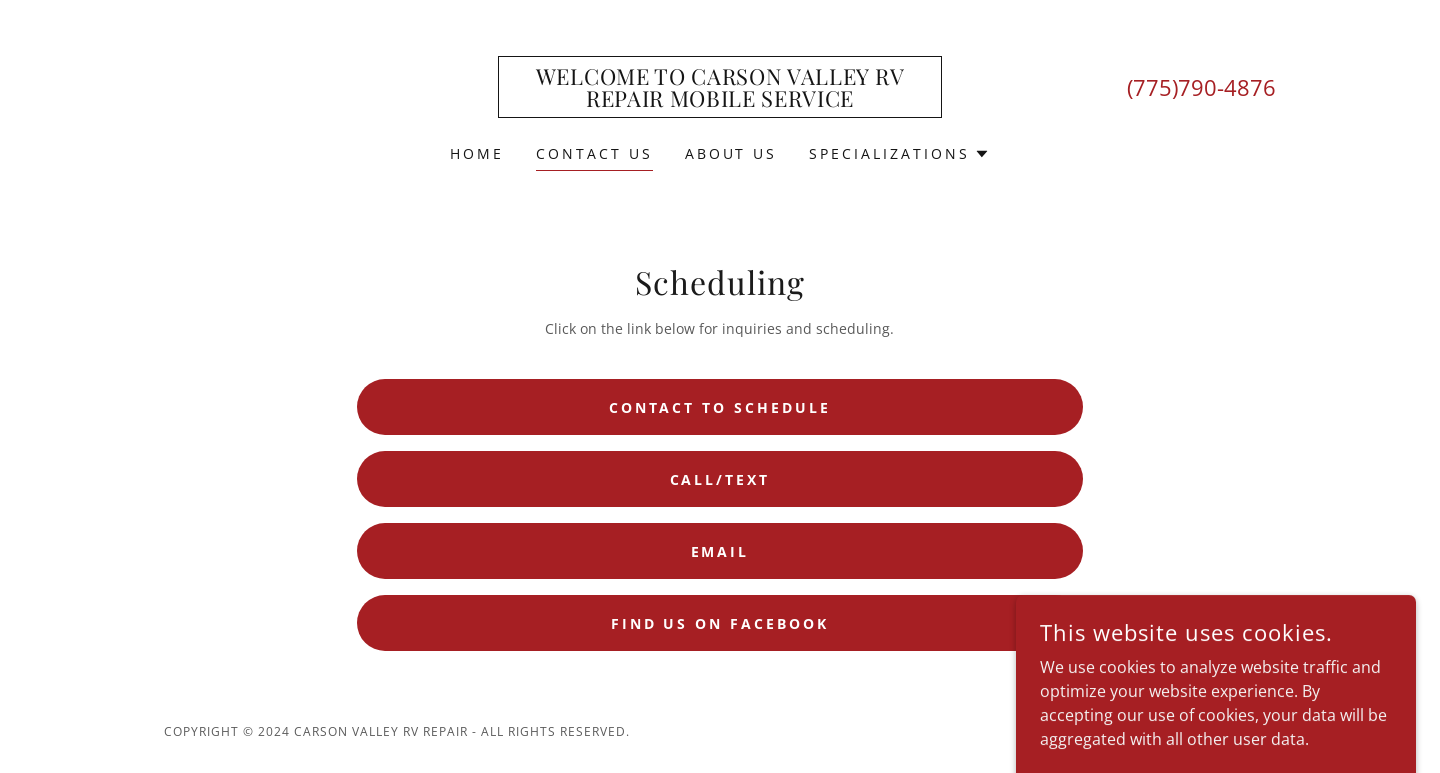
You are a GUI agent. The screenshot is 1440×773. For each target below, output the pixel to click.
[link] (720, 101)
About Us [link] (731, 153)
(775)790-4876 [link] (1201, 87)
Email (720, 551)
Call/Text (720, 479)
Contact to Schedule (720, 407)
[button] (899, 154)
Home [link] (477, 153)
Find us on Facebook (720, 623)
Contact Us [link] (594, 153)
